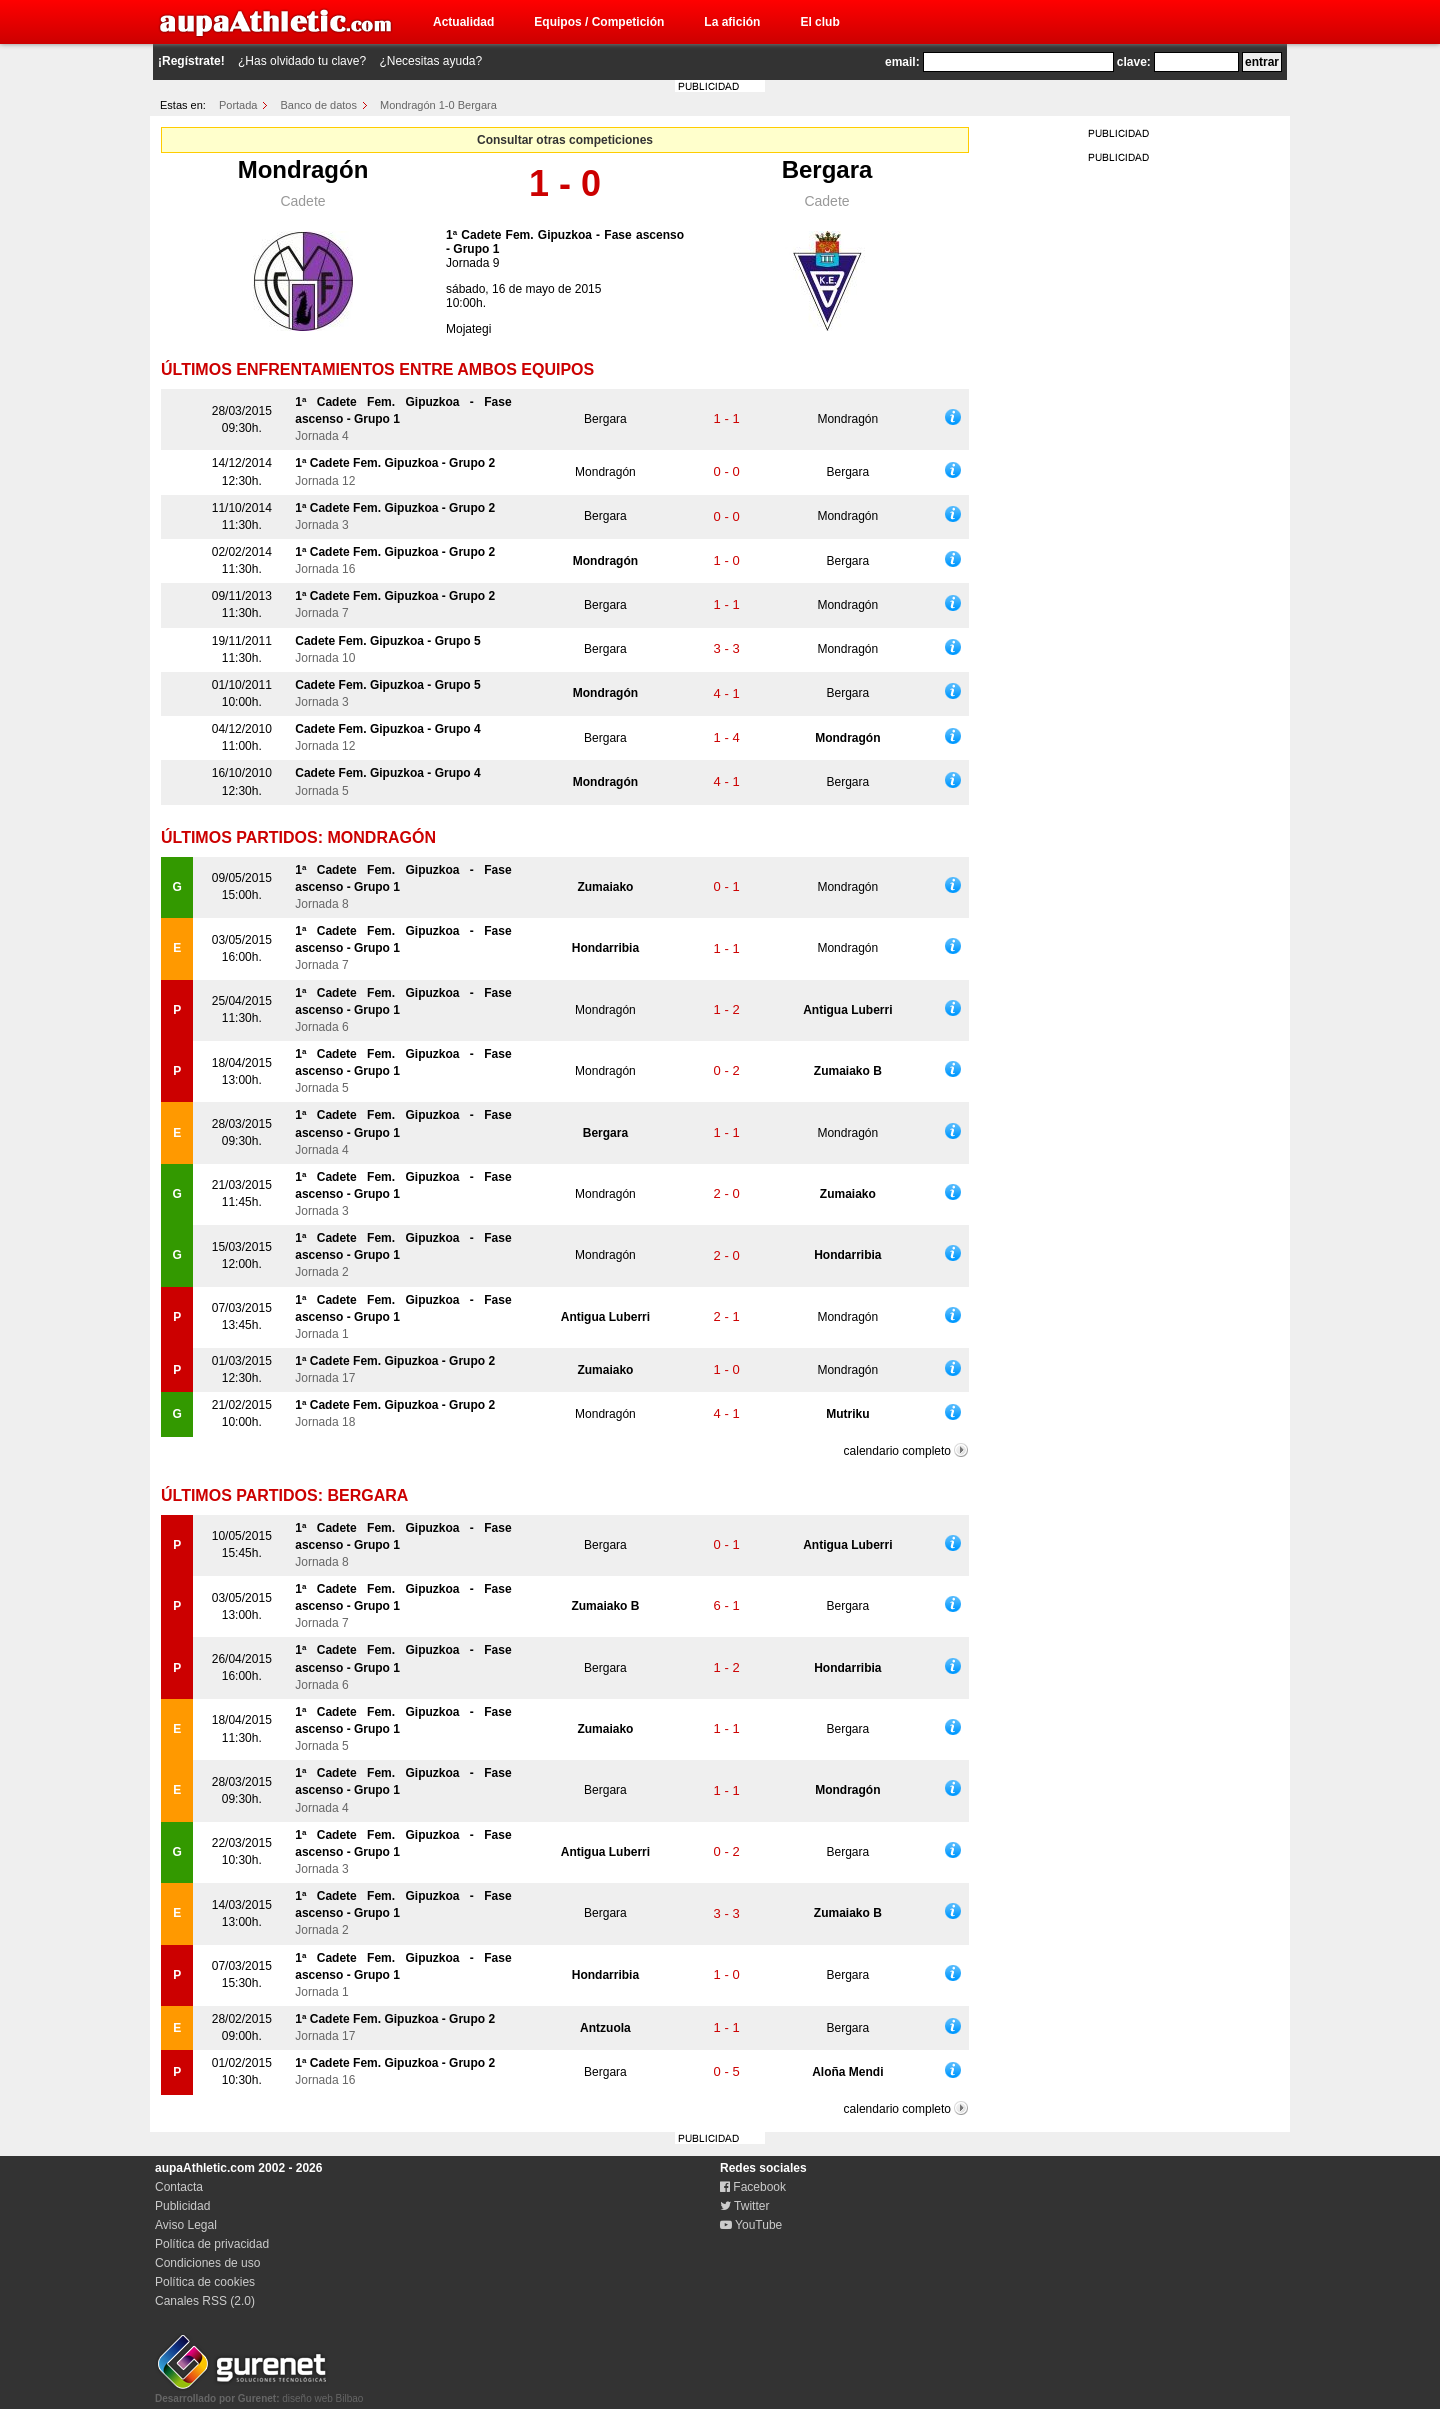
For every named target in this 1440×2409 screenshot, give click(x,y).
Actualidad (463, 22)
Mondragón (303, 169)
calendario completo (897, 1451)
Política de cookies (205, 2282)
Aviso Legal (186, 2225)
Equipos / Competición (599, 22)
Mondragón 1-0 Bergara (438, 105)
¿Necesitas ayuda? (430, 61)
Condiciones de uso (207, 2263)
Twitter (744, 2206)
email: (902, 62)
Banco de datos (319, 105)
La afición (732, 22)
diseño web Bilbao (259, 2393)
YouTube (751, 2225)
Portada (238, 105)
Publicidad (182, 2206)
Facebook (753, 2187)
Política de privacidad (212, 2244)
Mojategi (468, 329)
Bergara (827, 169)
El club (819, 22)
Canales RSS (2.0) (205, 2301)
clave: (1134, 62)
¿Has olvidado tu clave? (302, 61)
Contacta (179, 2187)
